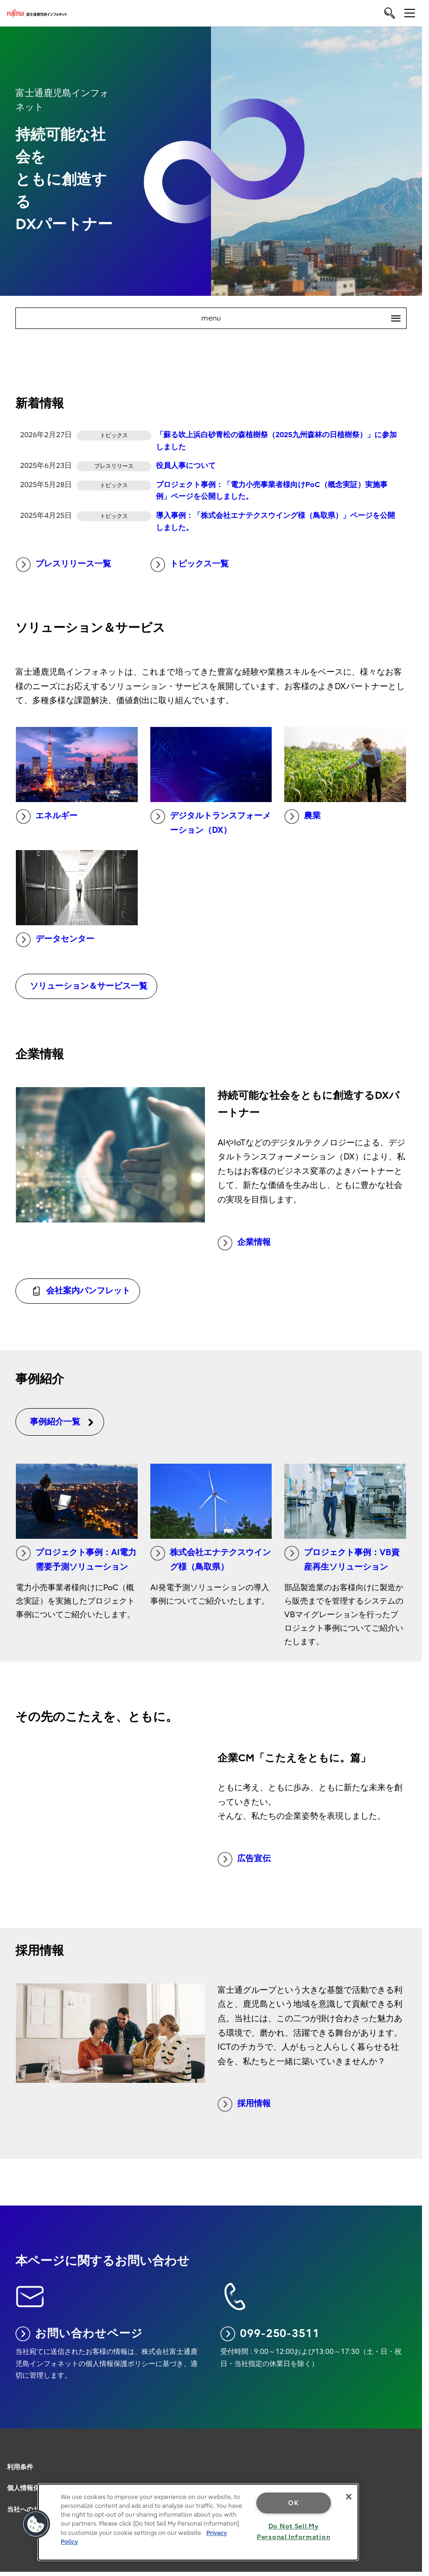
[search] (389, 12)
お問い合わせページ (78, 2333)
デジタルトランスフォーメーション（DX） (210, 822)
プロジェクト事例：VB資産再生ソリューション (342, 1559)
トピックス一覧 (189, 564)
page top (412, 2444)
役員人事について (186, 465)
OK (293, 2503)
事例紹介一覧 (62, 1422)
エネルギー (46, 816)
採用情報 (244, 2104)
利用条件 (20, 2467)
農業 (302, 816)
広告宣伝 (244, 1859)
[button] (36, 2524)
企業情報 (244, 1243)
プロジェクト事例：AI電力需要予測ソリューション (76, 1559)
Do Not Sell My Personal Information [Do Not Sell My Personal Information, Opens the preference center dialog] (293, 2531)
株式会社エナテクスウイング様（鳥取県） (210, 1559)
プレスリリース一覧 (63, 564)
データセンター (55, 939)
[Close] (348, 2496)
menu (303, 318)
